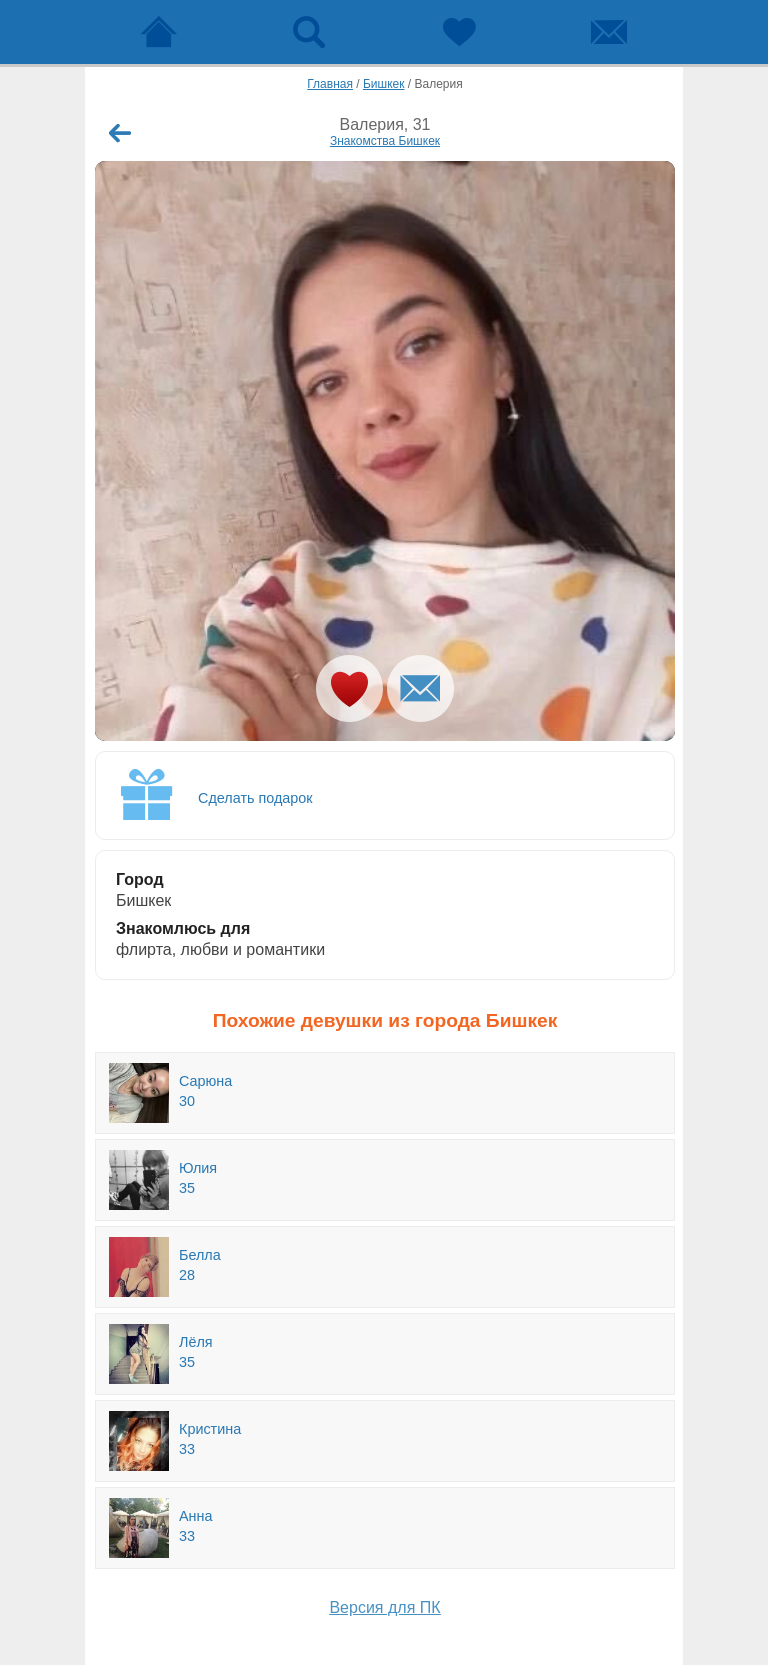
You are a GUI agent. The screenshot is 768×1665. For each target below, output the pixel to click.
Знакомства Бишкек (385, 141)
